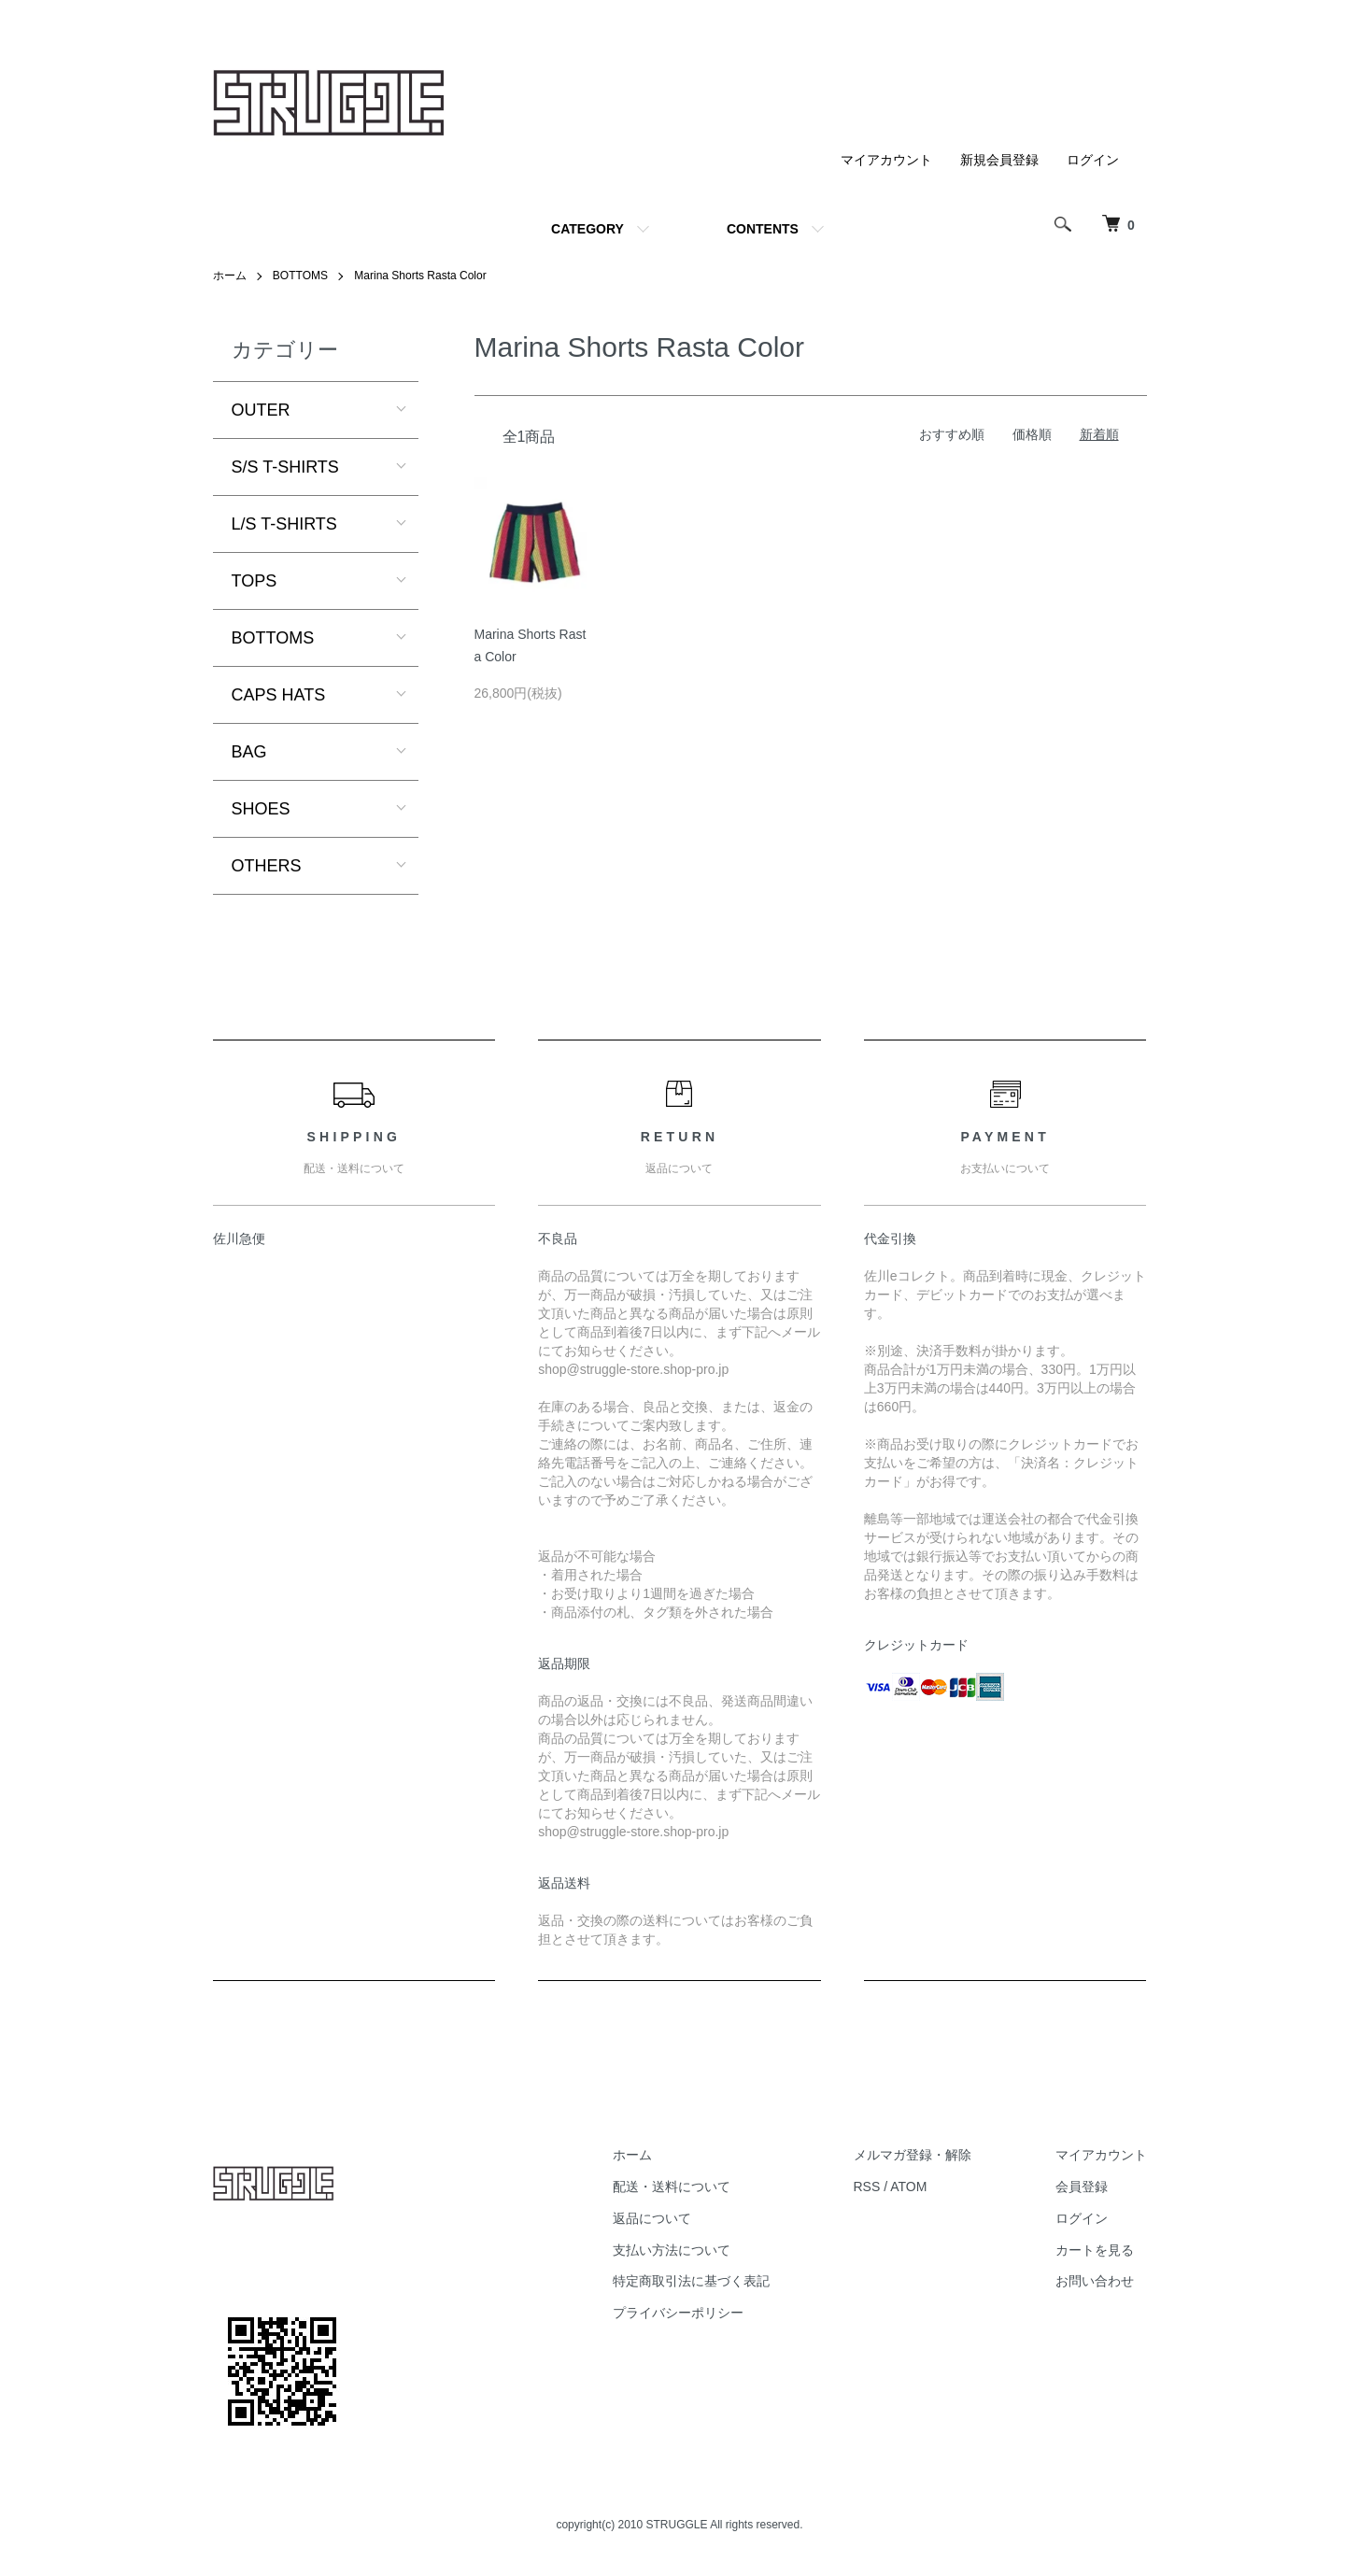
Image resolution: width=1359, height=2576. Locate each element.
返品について (652, 2218)
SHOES (261, 809)
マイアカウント (886, 159)
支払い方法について (671, 2250)
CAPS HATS (279, 695)
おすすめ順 (951, 434)
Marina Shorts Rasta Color (420, 275)
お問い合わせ (1094, 2280)
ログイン (1093, 159)
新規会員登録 (999, 159)
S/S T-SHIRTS (285, 467)
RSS (867, 2186)
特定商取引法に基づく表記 (691, 2280)
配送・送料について (671, 2186)
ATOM (908, 2186)
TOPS (254, 581)
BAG (249, 752)
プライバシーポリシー (678, 2312)
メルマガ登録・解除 (912, 2154)
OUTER (261, 410)
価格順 (1032, 434)
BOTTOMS (300, 275)
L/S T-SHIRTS (284, 524)
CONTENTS (763, 228)
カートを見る (1094, 2250)
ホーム (230, 275)
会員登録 (1081, 2186)
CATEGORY (587, 228)
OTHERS (267, 865)
